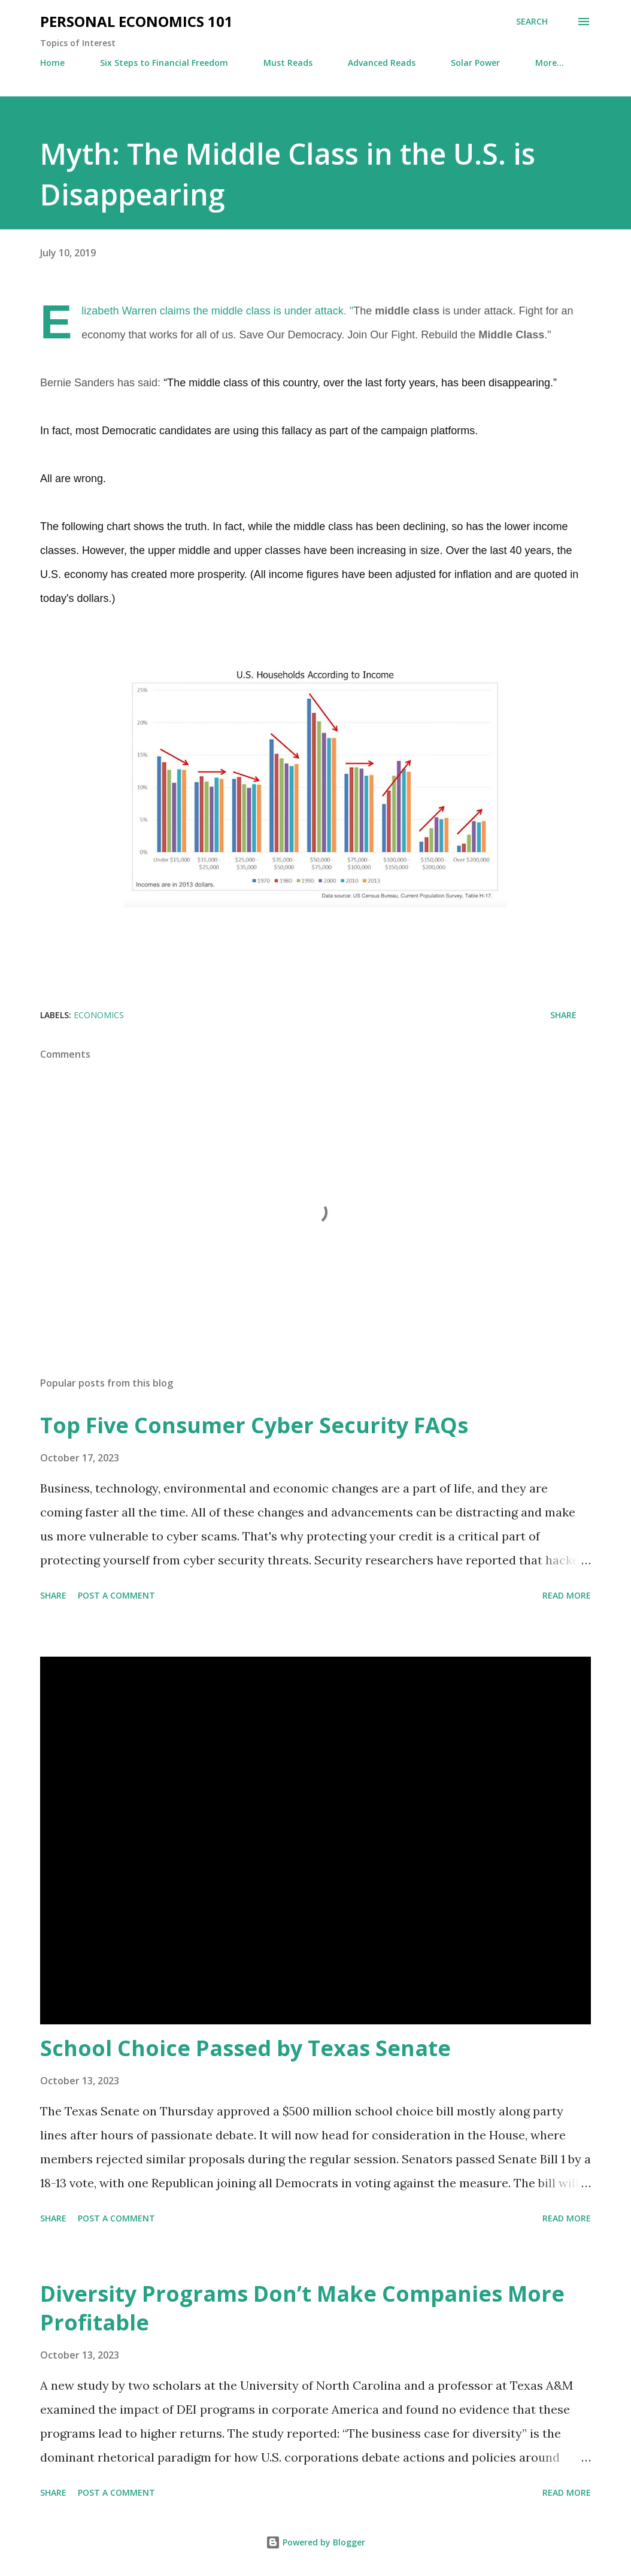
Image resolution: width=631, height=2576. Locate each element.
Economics (99, 1015)
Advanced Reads (381, 62)
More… (549, 62)
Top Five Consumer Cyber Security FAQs (254, 1425)
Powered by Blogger (315, 2542)
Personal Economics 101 (136, 21)
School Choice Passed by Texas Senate (245, 2048)
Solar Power (475, 62)
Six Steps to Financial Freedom (164, 62)
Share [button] (563, 1015)
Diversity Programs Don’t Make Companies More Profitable (302, 2308)
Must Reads (288, 62)
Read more (566, 1595)
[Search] (532, 21)
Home (52, 62)
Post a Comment (116, 1595)
